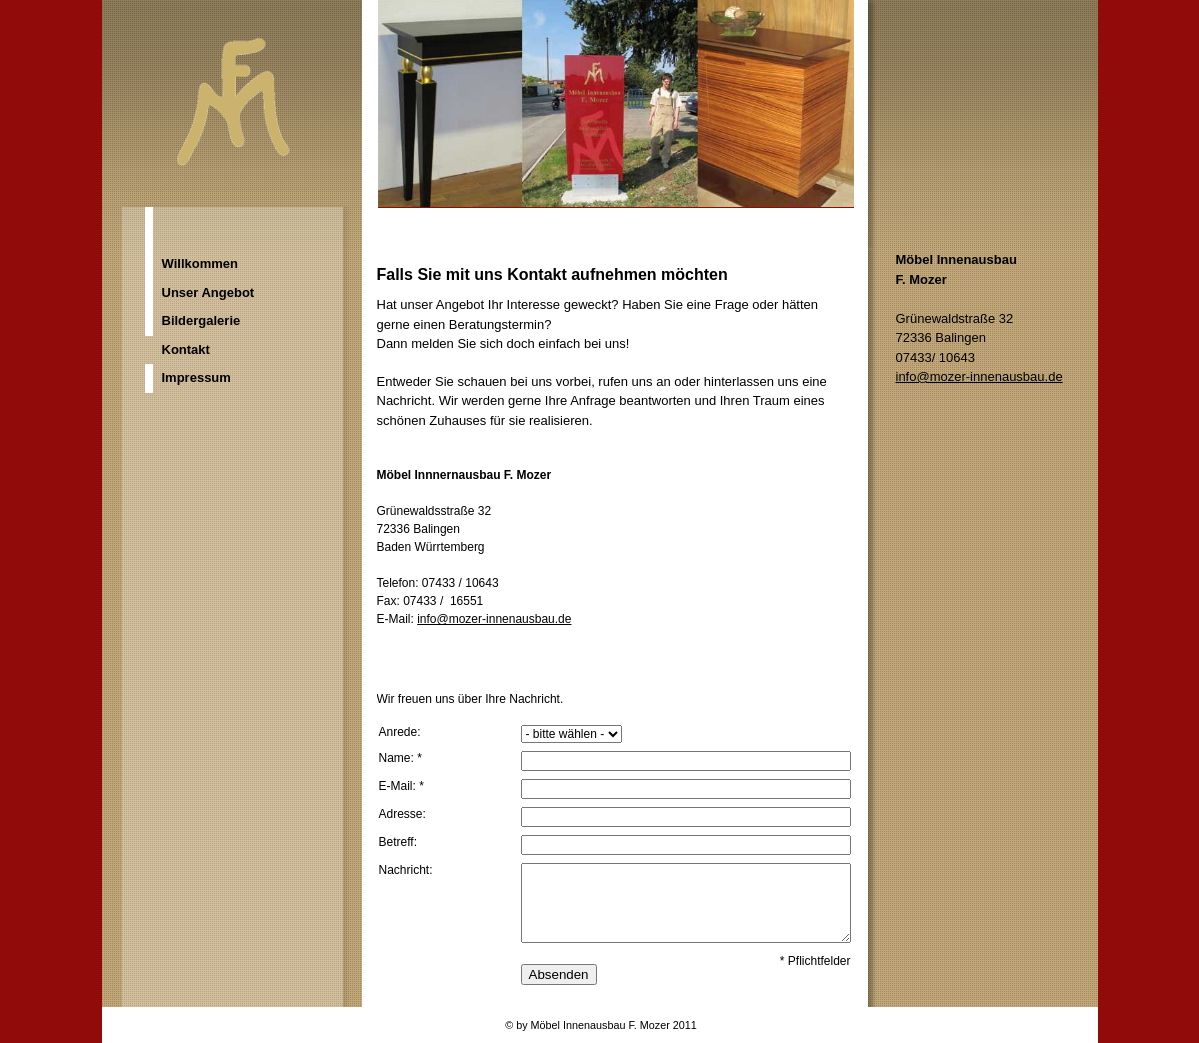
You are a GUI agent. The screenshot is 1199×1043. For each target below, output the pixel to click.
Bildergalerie (201, 320)
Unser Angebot (208, 292)
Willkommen (200, 263)
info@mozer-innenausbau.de (494, 619)
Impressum (196, 377)
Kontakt (186, 349)
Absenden (559, 974)
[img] (600, 125)
